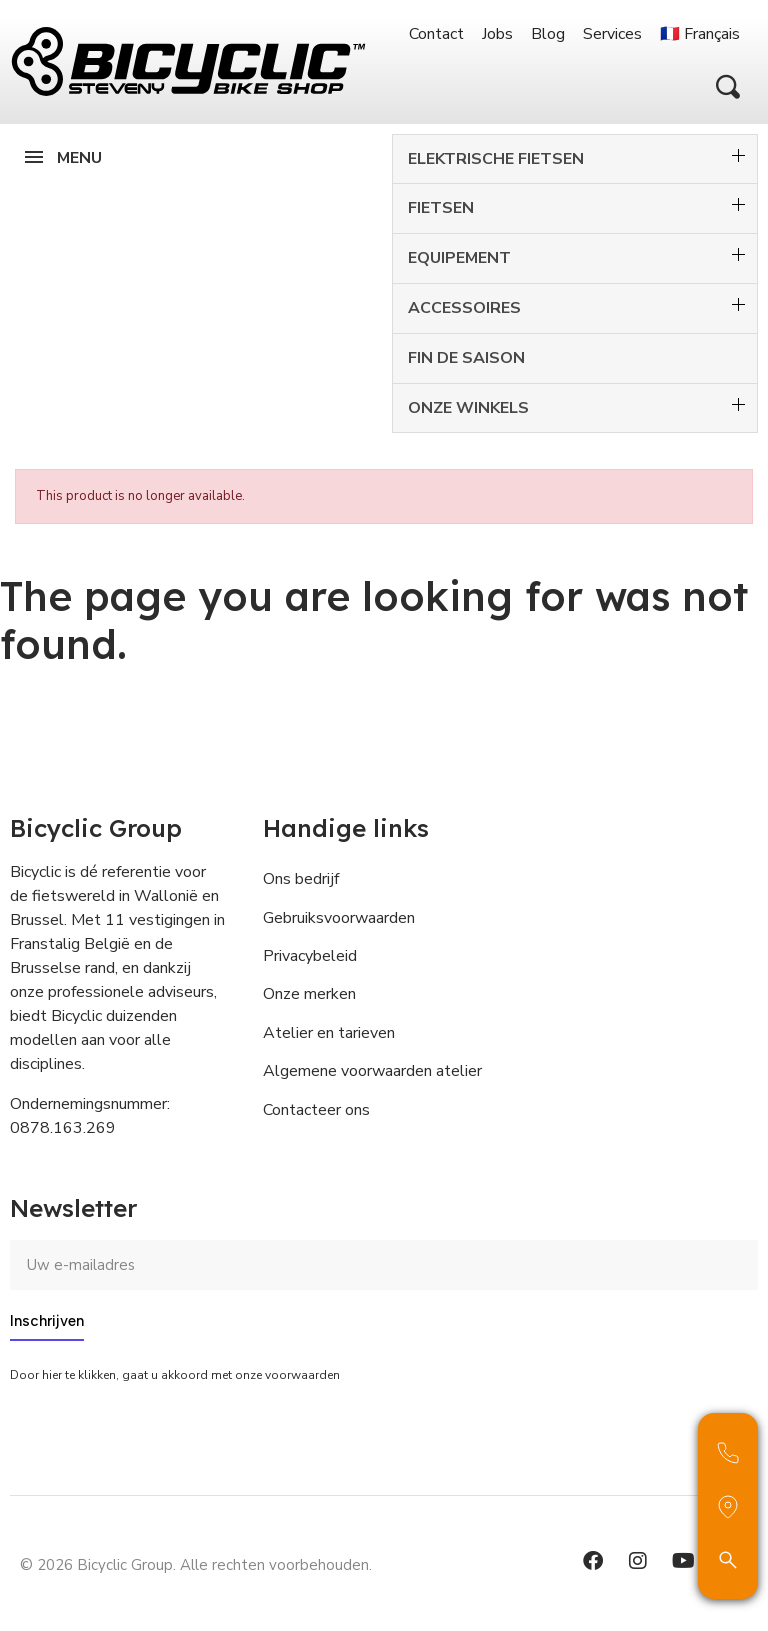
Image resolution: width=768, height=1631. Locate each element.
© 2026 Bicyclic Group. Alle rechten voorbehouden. (196, 1565)
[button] (728, 87)
